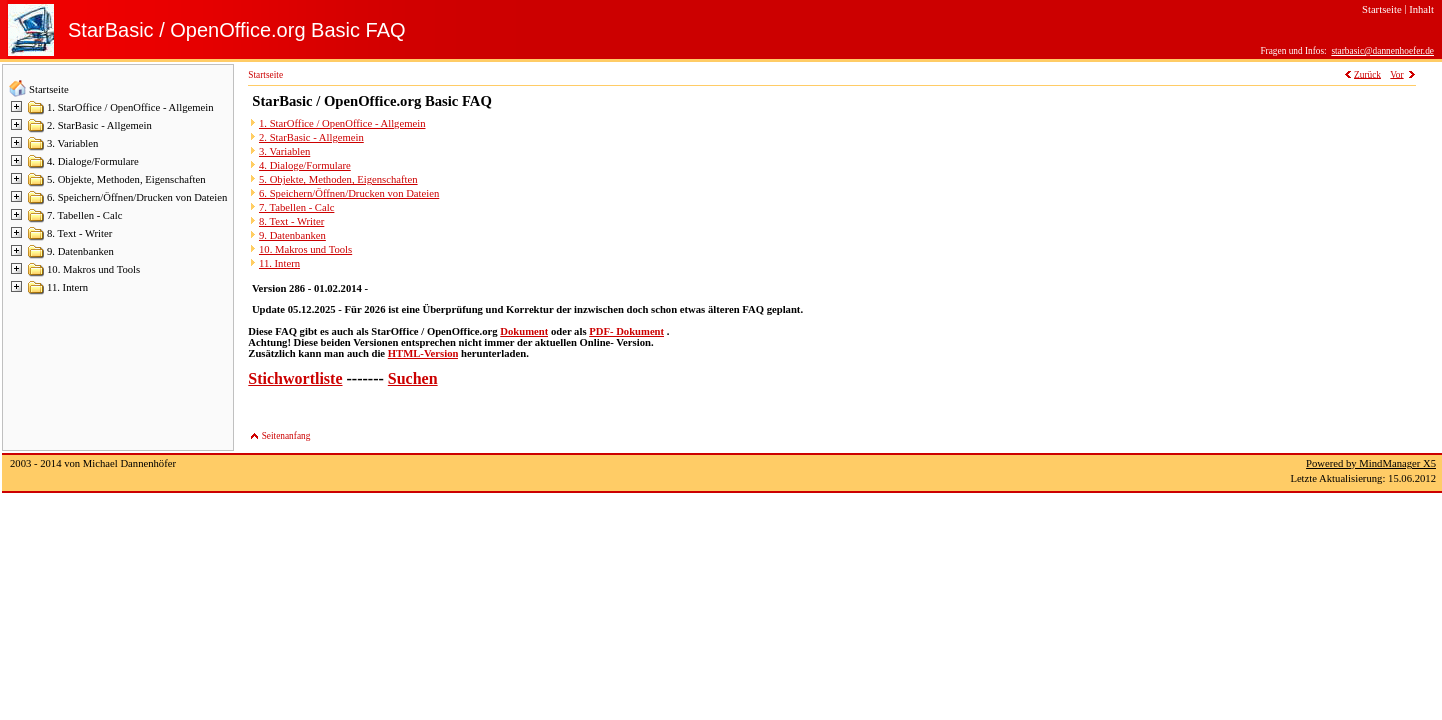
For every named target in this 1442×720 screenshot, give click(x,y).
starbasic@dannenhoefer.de (1382, 51)
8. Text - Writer (79, 233)
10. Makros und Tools (93, 269)
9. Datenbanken (80, 251)
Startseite (49, 89)
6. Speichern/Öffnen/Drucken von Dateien (137, 197)
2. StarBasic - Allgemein (99, 125)
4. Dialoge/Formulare (93, 161)
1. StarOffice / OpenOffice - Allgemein (130, 107)
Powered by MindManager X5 (1371, 463)
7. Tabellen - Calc (84, 215)
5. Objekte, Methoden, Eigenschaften (126, 179)
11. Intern (67, 287)
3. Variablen (72, 143)
